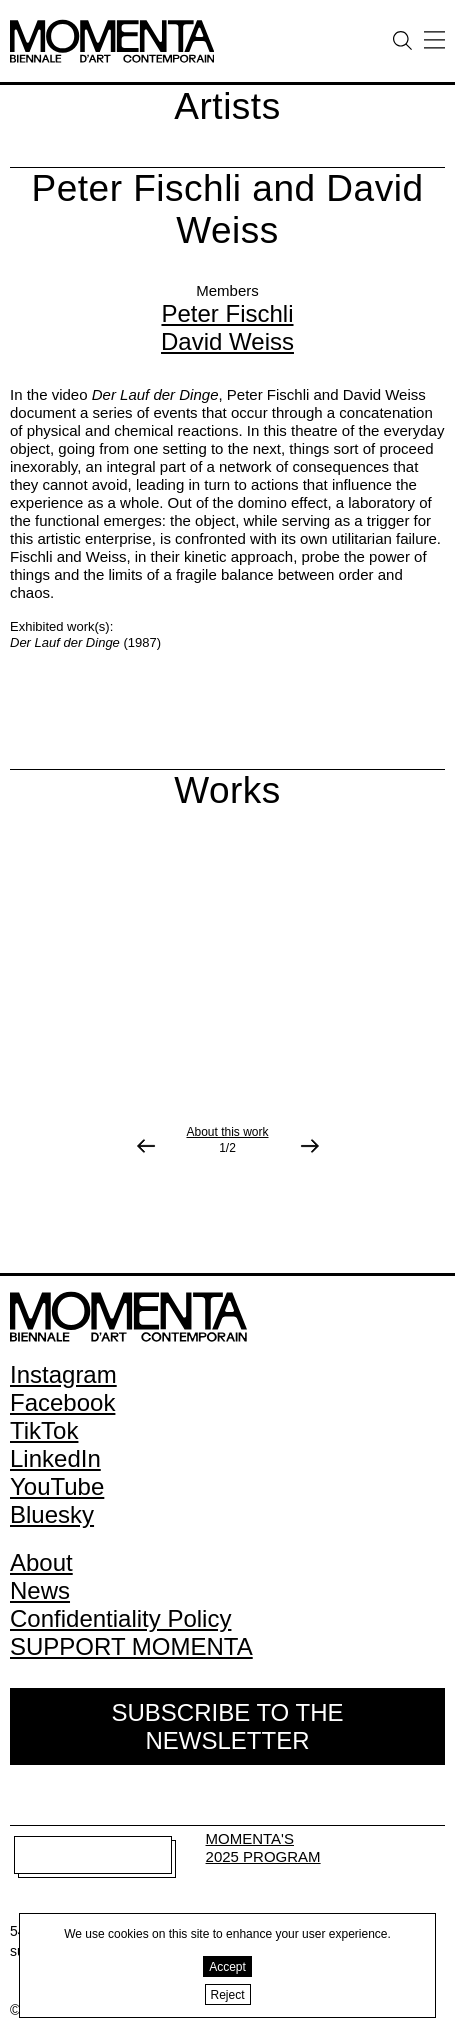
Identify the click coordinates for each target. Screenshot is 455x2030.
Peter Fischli (227, 313)
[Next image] (310, 1146)
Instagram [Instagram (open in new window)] (63, 1374)
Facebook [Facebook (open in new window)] (62, 1402)
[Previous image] (146, 1146)
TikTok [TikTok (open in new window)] (44, 1430)
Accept (227, 1967)
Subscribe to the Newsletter (227, 1726)
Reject (228, 1995)
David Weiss (227, 341)
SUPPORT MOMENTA (131, 1646)
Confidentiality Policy (120, 1618)
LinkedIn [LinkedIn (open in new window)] (55, 1458)
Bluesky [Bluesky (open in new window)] (52, 1514)
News (40, 1590)
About (41, 1562)
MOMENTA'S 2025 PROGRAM (263, 1847)
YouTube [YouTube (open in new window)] (57, 1486)
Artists (227, 106)
